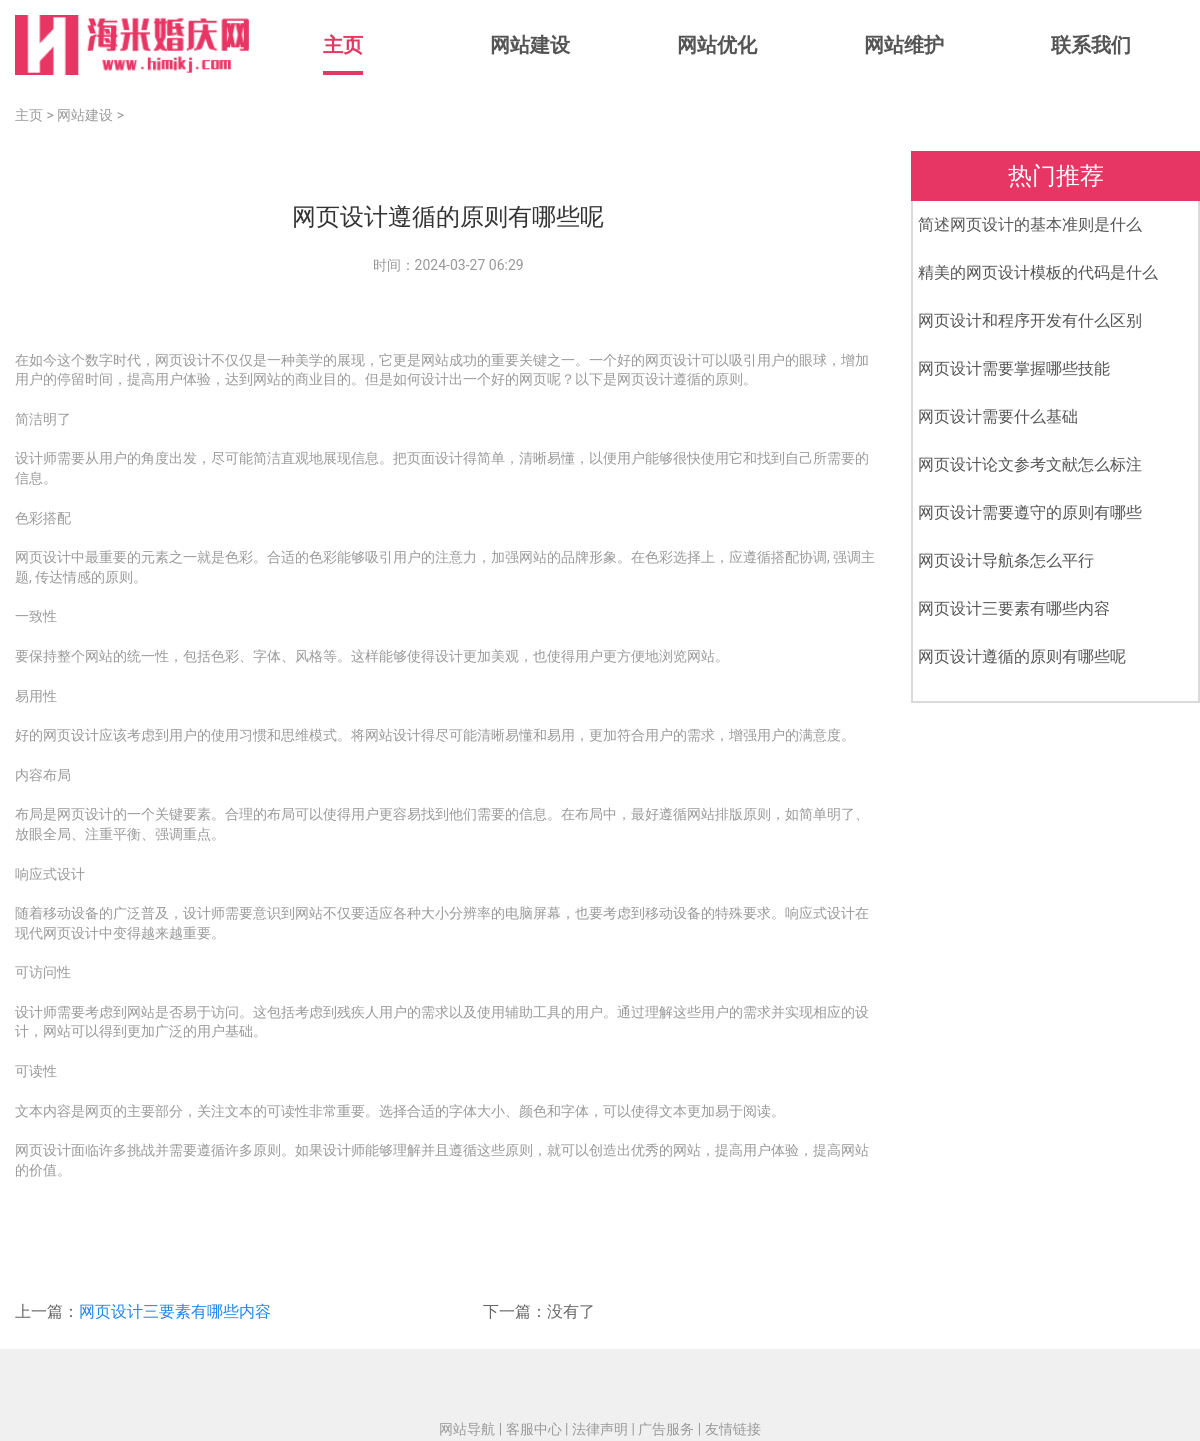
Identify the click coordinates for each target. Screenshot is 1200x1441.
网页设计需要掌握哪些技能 (1014, 368)
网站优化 (717, 45)
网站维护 (904, 45)
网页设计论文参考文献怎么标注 (1030, 464)
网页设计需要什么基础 (998, 416)
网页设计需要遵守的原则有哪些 (1030, 512)
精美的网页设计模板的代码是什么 (1038, 272)
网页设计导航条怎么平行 (1006, 560)
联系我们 (1091, 45)
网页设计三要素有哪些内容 (175, 1311)
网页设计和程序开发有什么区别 (1030, 320)
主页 (343, 45)
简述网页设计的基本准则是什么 (1030, 224)
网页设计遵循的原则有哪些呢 (1022, 656)
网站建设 (530, 45)
